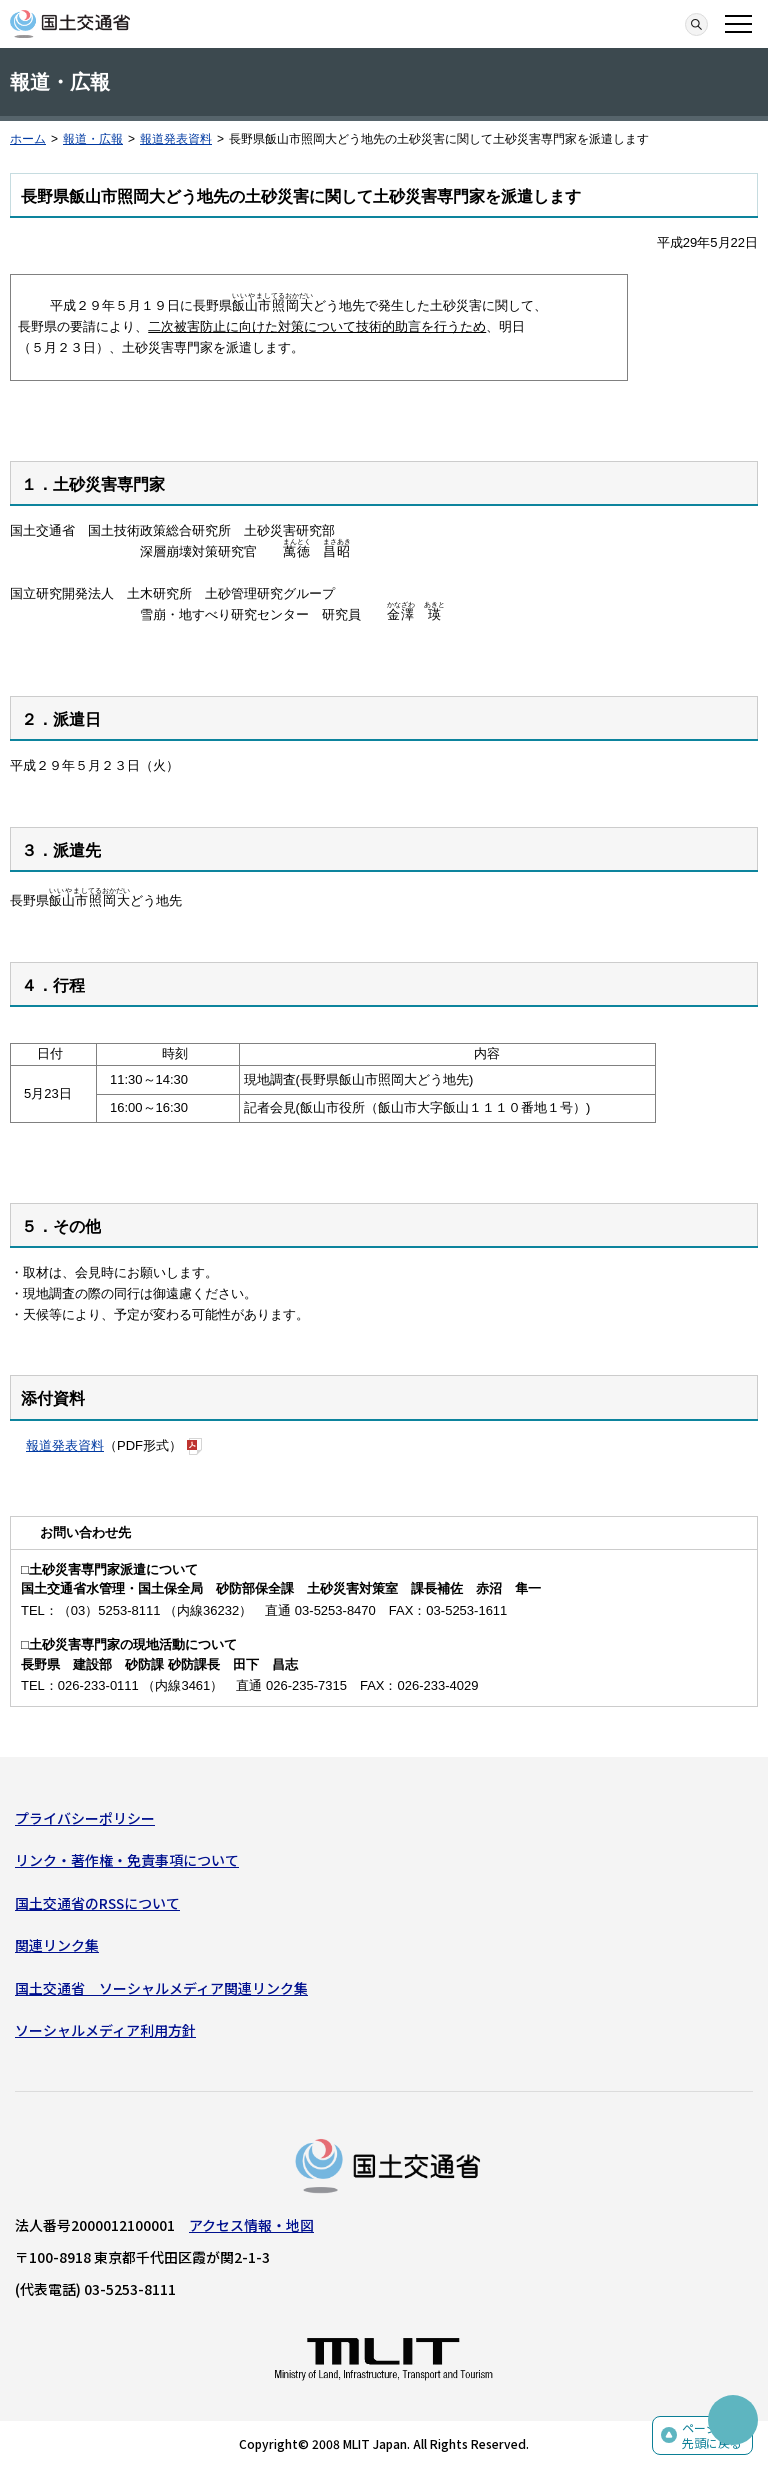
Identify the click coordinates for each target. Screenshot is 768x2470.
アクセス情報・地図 (251, 2225)
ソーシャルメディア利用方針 (105, 2030)
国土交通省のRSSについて (97, 1903)
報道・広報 (93, 139)
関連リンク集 (57, 1945)
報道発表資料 (176, 139)
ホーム (28, 139)
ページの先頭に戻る (712, 2435)
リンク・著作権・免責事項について (127, 1860)
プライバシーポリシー (85, 1818)
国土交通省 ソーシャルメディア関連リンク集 (161, 1988)
